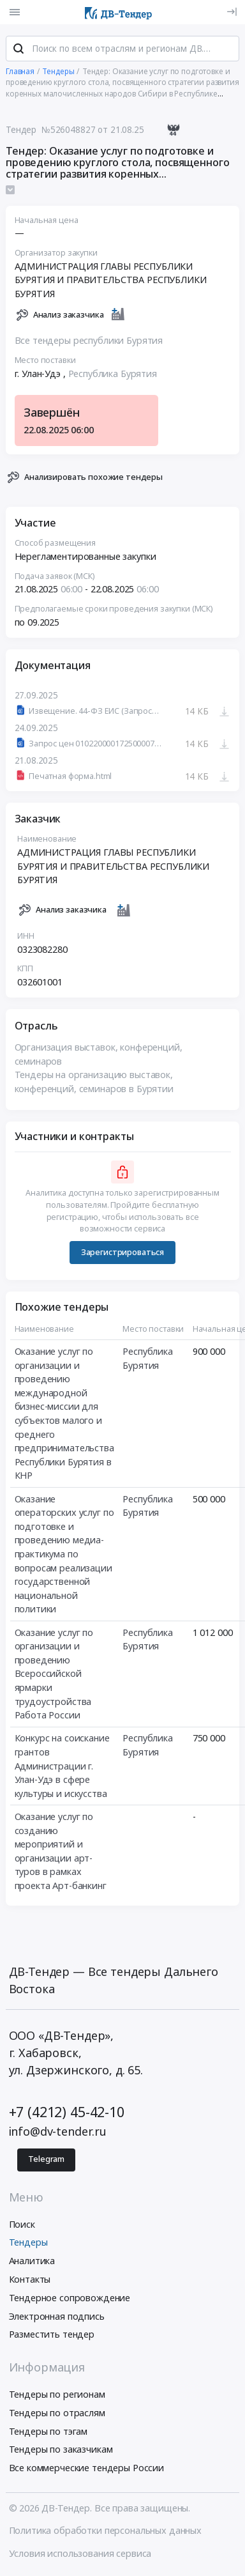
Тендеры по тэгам (48, 2432)
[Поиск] (18, 50)
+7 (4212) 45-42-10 (66, 2113)
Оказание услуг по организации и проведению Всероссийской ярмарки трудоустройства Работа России (54, 1675)
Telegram (46, 2161)
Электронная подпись (57, 2317)
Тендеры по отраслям (57, 2414)
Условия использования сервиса (80, 2555)
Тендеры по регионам (57, 2395)
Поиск (22, 2225)
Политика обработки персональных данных (105, 2532)
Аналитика (32, 2262)
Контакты (30, 2280)
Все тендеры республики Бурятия (89, 342)
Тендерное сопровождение (70, 2299)
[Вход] (232, 11)
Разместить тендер (52, 2336)
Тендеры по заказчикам (61, 2451)
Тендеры (28, 2244)
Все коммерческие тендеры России (87, 2470)
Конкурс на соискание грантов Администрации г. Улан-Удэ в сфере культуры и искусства (62, 1767)
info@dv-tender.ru (58, 2132)
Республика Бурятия (112, 375)
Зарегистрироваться (122, 1253)
